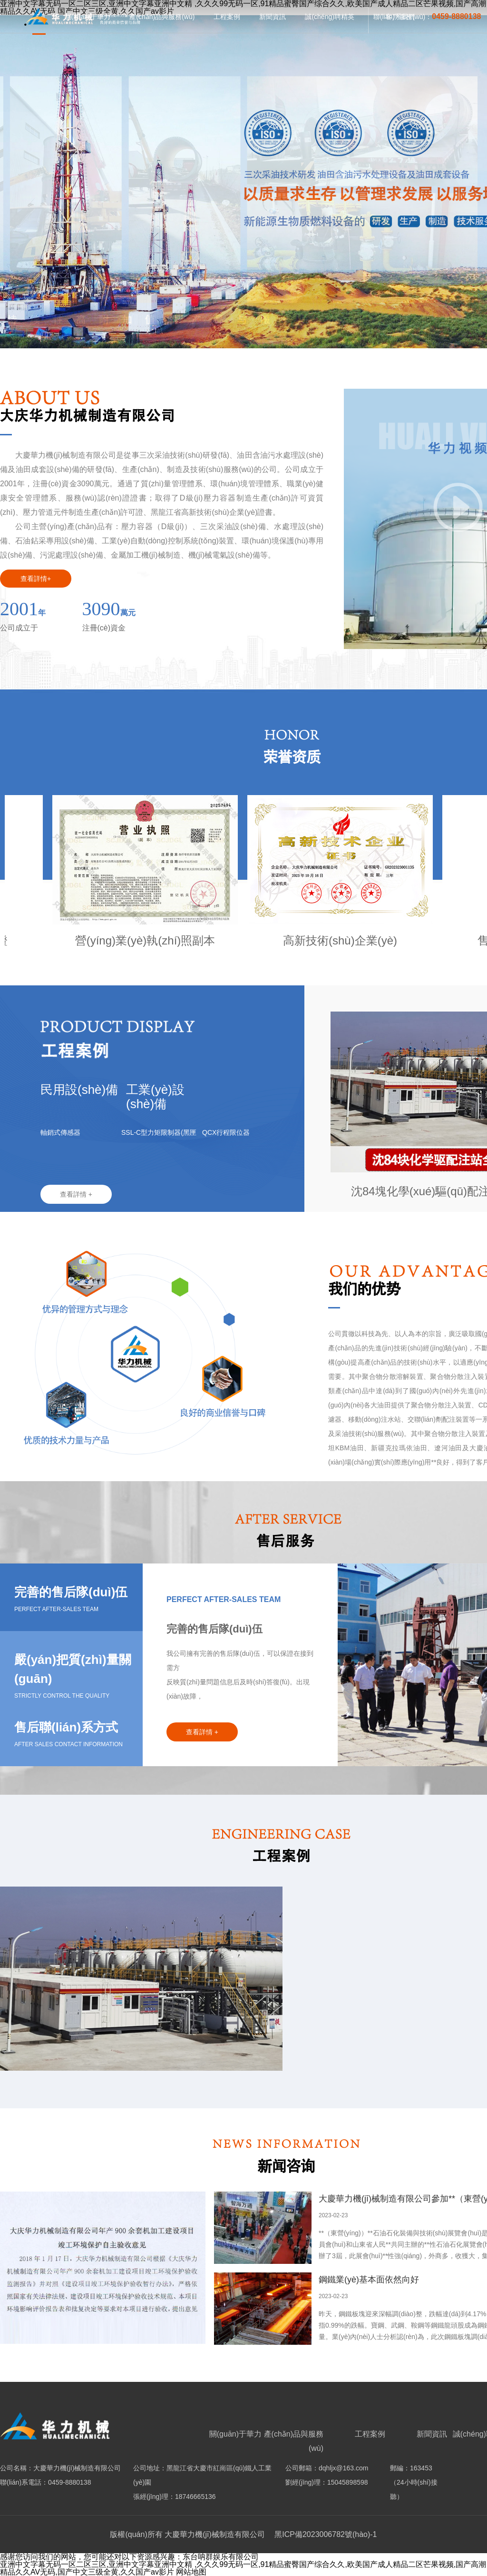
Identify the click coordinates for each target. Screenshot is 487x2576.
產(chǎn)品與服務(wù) (162, 16)
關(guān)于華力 (235, 2434)
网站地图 (191, 2572)
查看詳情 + (76, 1194)
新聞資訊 (272, 16)
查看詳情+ (35, 578)
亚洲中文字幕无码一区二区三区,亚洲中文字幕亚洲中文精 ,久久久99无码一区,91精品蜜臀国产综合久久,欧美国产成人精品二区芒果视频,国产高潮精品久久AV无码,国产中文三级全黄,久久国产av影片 (243, 2568)
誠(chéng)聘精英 (329, 16)
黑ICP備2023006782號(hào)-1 (325, 2534)
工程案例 (227, 16)
